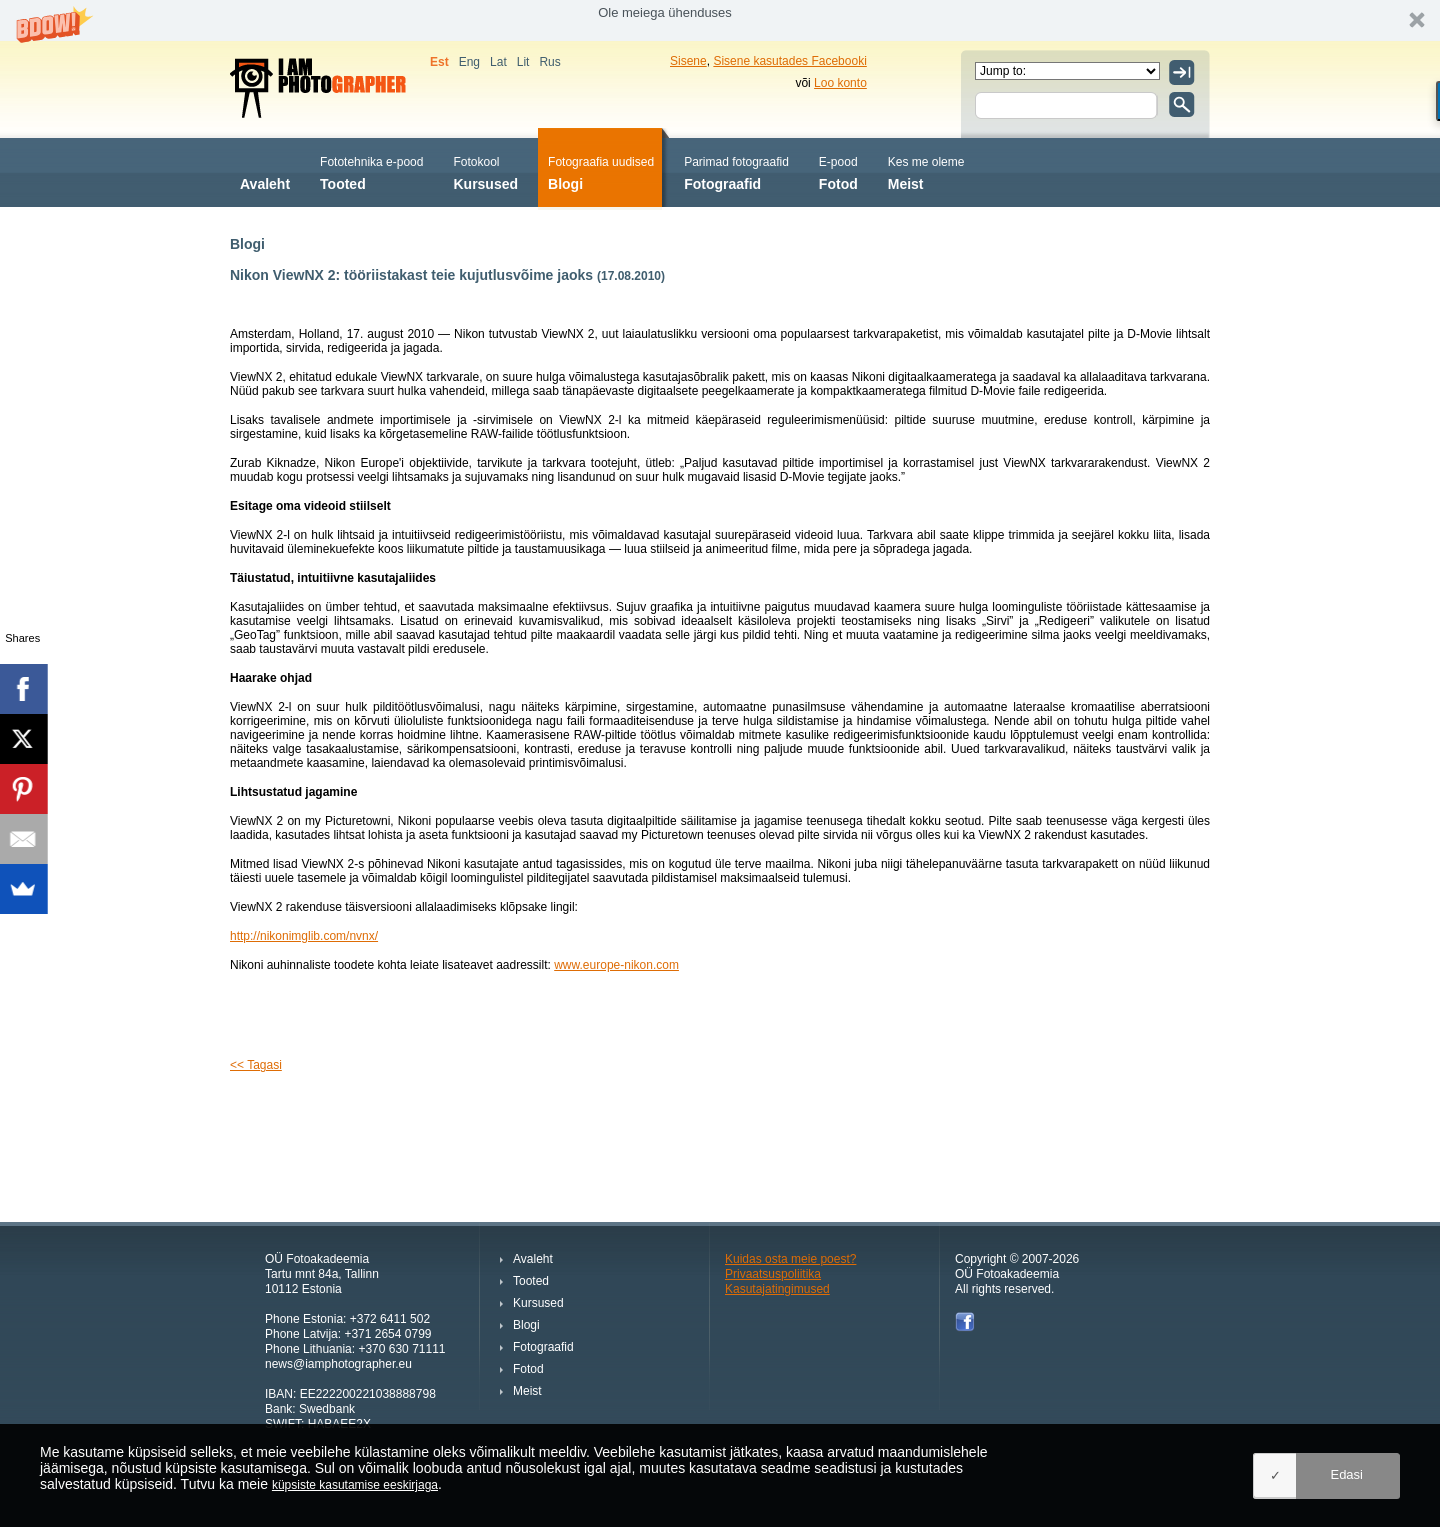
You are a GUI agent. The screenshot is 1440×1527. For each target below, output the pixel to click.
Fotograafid (736, 171)
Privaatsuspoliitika (773, 1274)
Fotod (838, 171)
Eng (469, 62)
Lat (498, 62)
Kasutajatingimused (777, 1289)
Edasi (1346, 1474)
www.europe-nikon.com (616, 965)
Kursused (485, 171)
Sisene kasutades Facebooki (789, 61)
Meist (926, 171)
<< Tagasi (256, 1065)
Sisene (688, 61)
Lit (523, 62)
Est (439, 62)
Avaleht (265, 171)
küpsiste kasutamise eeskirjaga (355, 1485)
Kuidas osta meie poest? (790, 1259)
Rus (549, 62)
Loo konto (840, 83)
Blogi (601, 171)
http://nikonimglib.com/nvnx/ (304, 936)
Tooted (371, 171)
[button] (720, 20)
